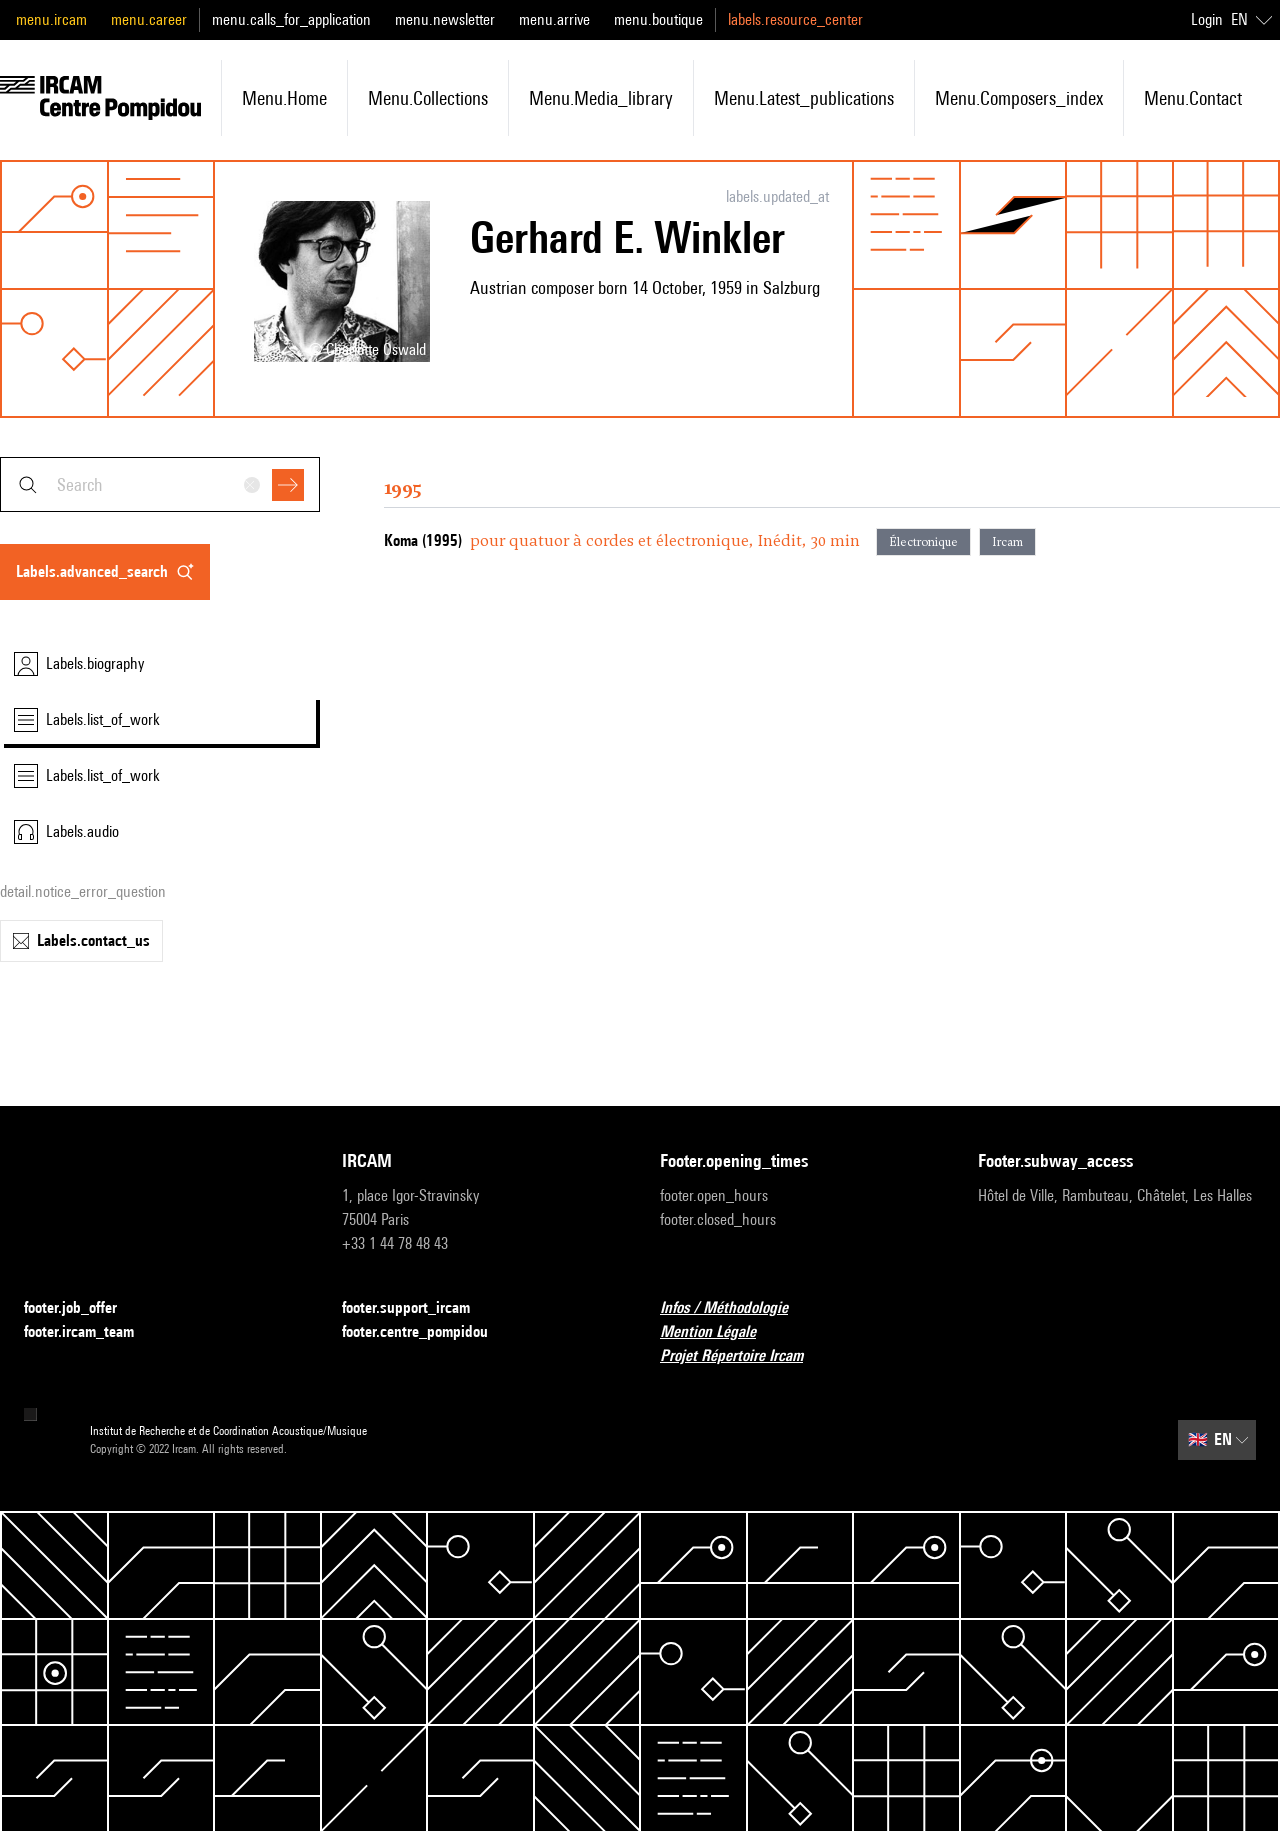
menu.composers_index (1019, 98)
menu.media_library (601, 98)
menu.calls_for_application (291, 19)
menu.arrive (554, 19)
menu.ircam (51, 19)
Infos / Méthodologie (736, 1308)
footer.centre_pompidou (427, 1332)
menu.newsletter (445, 19)
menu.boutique (658, 19)
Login (1207, 19)
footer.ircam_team (91, 1332)
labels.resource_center (795, 19)
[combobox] (160, 484)
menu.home (284, 98)
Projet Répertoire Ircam (743, 1356)
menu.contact (1193, 98)
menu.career (149, 19)
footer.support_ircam (418, 1308)
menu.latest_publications (804, 98)
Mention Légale (720, 1332)
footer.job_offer (82, 1308)
